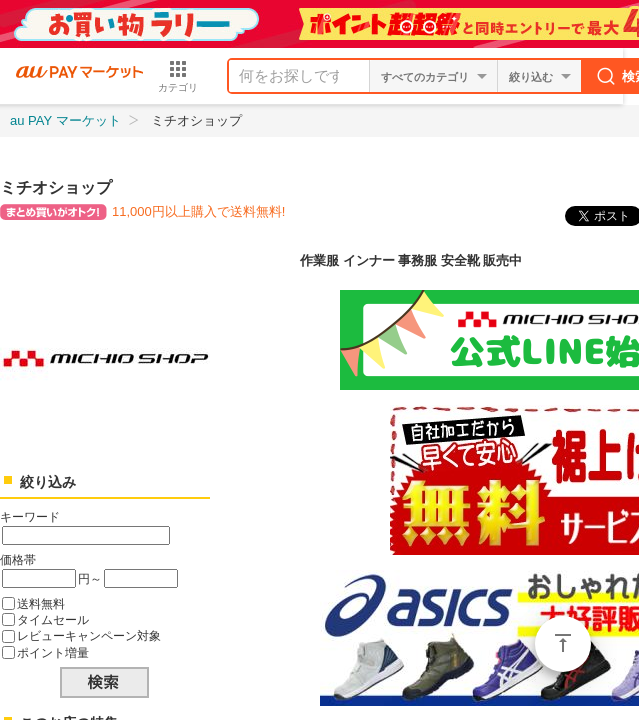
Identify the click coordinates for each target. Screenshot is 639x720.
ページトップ (563, 644)
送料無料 (41, 603)
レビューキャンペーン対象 (89, 635)
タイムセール (53, 619)
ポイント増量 (53, 652)
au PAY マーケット (65, 120)
